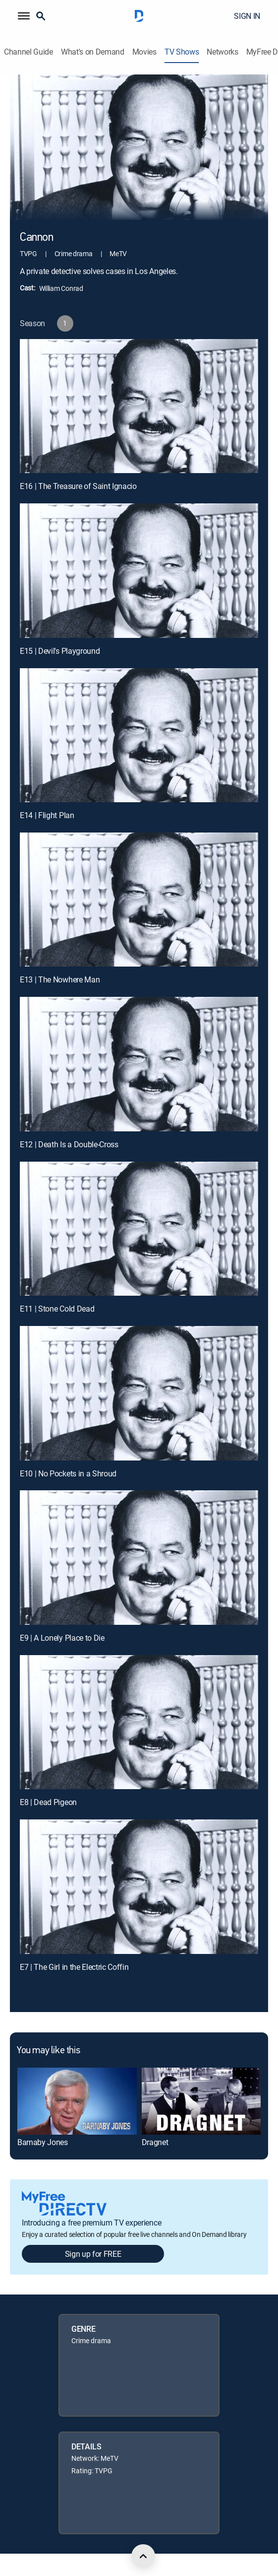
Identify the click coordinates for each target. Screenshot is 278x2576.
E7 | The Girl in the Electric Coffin (74, 1966)
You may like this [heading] (48, 2051)
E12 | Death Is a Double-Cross (69, 1144)
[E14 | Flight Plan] (139, 735)
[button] (24, 16)
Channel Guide (28, 52)
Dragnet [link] (155, 2142)
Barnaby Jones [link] (42, 2142)
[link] (77, 2101)
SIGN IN (247, 15)
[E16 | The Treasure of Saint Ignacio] (139, 406)
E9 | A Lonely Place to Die (62, 1637)
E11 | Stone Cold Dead (57, 1308)
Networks (222, 52)
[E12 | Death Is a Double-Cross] (139, 1064)
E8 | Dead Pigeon (48, 1802)
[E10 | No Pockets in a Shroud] (139, 1393)
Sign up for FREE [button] (93, 2253)
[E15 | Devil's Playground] (139, 570)
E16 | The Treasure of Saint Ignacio (78, 486)
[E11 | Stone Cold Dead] (139, 1229)
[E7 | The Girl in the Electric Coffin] (139, 1886)
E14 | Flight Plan (47, 815)
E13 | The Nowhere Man (60, 979)
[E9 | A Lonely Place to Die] (139, 1557)
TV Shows (182, 52)
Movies (144, 52)
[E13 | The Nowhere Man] (139, 900)
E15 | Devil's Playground (60, 650)
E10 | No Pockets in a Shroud (68, 1473)
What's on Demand (92, 52)
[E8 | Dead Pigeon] (139, 1722)
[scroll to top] (143, 2556)
